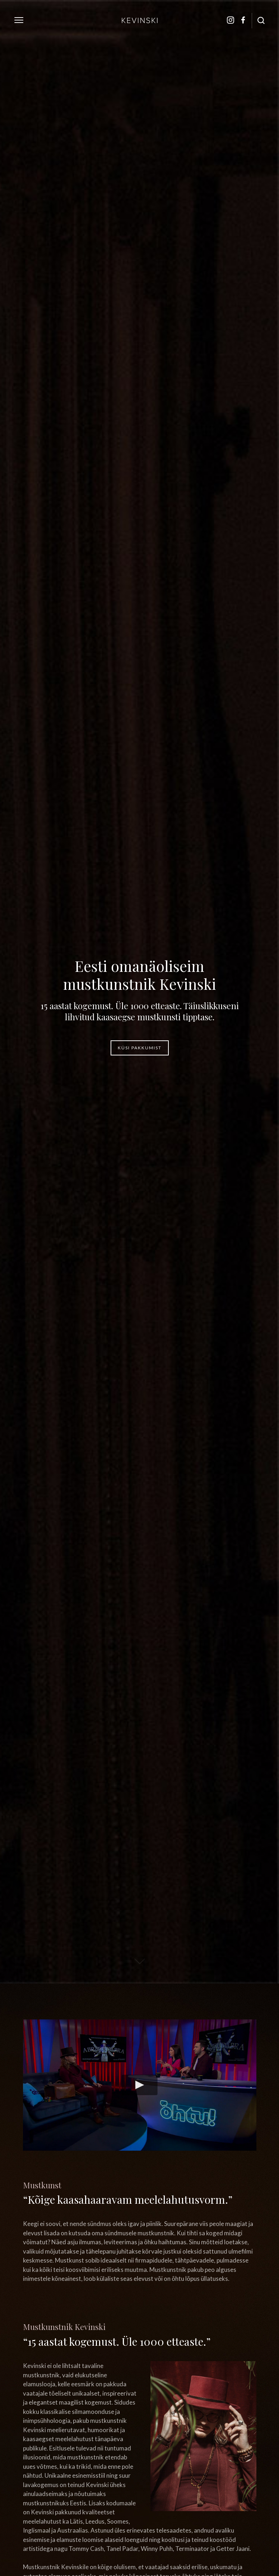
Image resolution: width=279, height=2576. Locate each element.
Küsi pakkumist (140, 1047)
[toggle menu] (18, 20)
